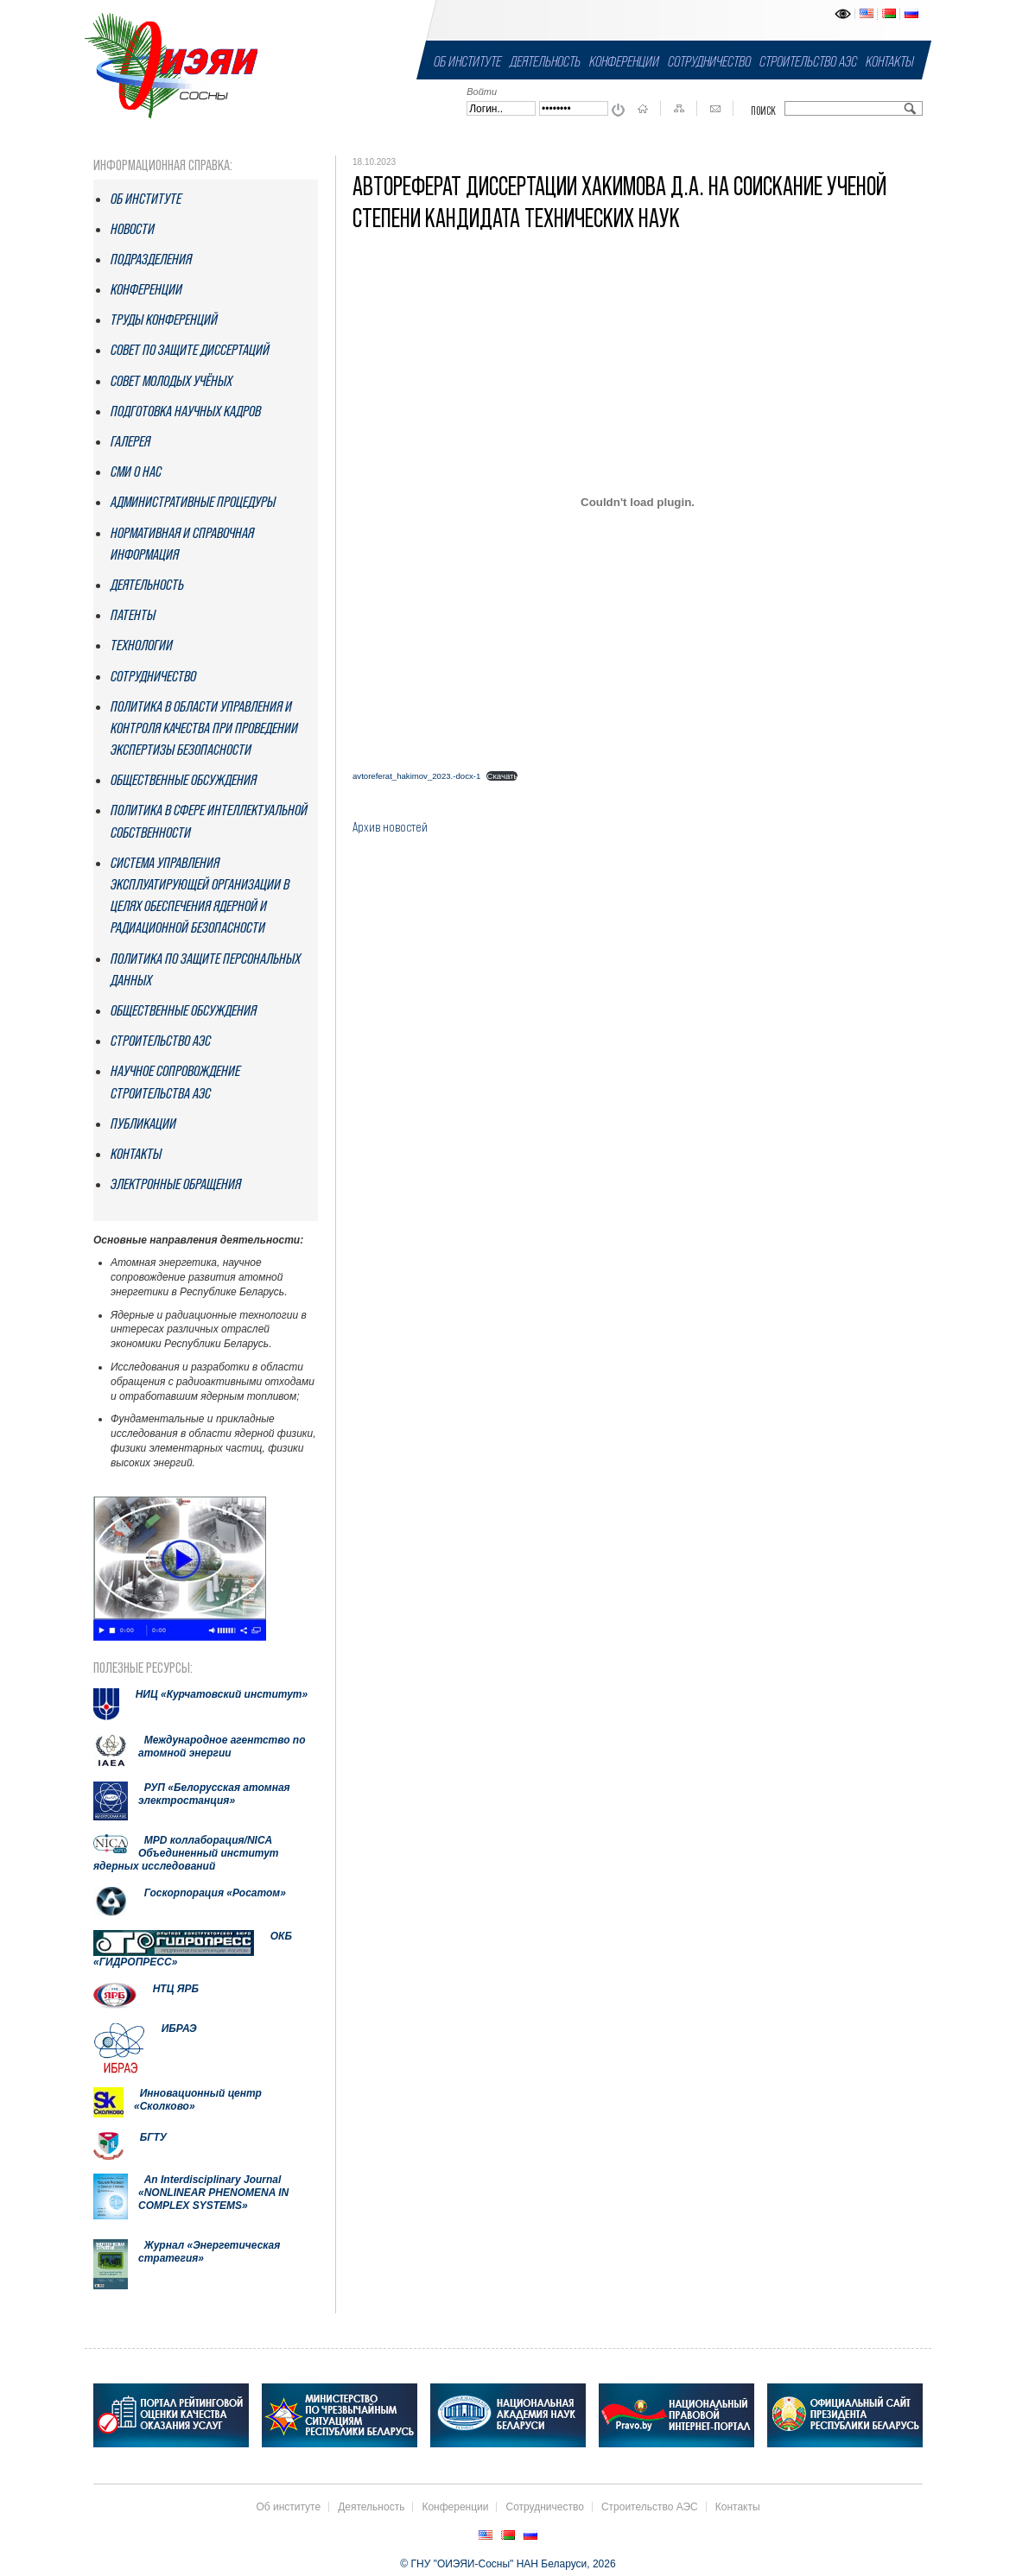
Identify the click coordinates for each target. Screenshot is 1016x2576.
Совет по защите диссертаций (190, 349)
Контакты (890, 61)
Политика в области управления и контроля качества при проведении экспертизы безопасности (204, 728)
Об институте (467, 61)
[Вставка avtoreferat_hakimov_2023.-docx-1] (637, 503)
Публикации (143, 1123)
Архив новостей (390, 826)
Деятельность (545, 61)
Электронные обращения (176, 1184)
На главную (643, 109)
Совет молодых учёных (171, 380)
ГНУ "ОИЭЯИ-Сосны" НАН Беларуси (171, 65)
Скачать (502, 776)
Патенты (133, 614)
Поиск (763, 110)
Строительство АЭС (808, 61)
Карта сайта (679, 109)
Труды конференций (164, 319)
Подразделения (151, 259)
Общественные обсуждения (184, 779)
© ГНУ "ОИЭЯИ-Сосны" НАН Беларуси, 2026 (507, 2564)
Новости (133, 228)
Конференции (624, 61)
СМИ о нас (136, 471)
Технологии (142, 645)
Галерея (130, 441)
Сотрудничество (709, 61)
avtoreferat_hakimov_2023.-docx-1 (416, 776)
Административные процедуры (193, 501)
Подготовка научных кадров (186, 411)
